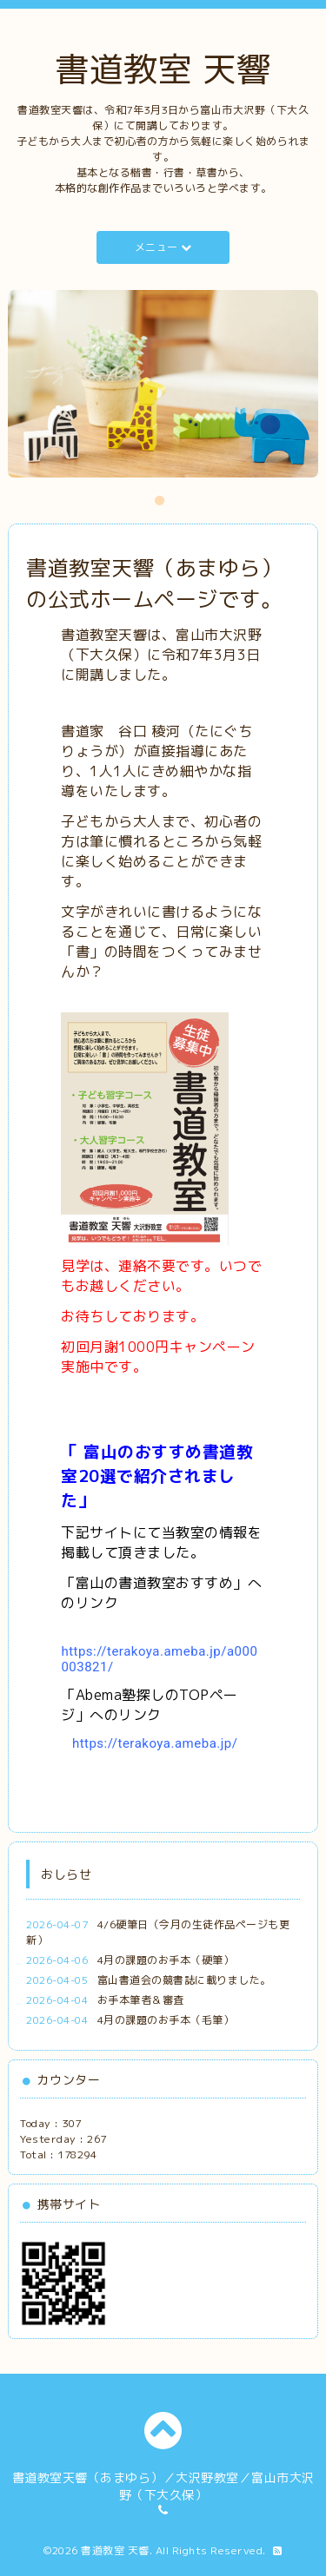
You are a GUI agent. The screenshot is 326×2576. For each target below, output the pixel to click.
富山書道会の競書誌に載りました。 (184, 1980)
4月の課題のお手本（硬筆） (166, 1960)
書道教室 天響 (163, 68)
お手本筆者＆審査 (140, 2000)
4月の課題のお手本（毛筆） (166, 2020)
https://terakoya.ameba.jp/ (155, 1743)
